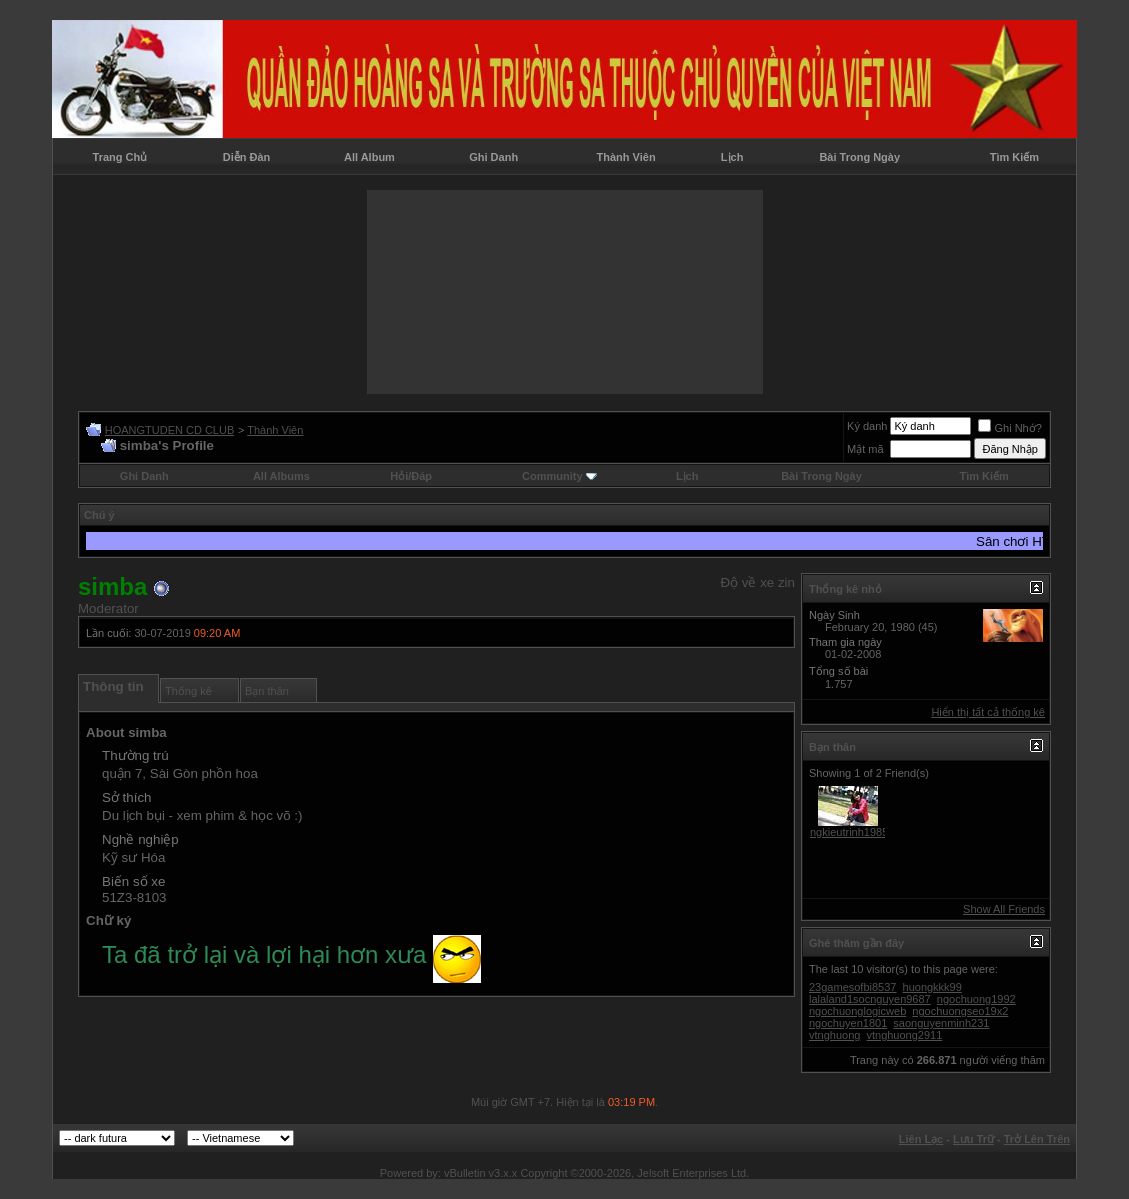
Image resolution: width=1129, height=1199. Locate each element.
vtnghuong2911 (904, 1035)
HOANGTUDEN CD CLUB (170, 430)
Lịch (732, 157)
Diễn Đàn (247, 157)
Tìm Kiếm (1014, 157)
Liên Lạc (921, 1139)
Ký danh (867, 426)
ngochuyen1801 (848, 1023)
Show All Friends (1004, 909)
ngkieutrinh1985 (849, 832)
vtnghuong (834, 1035)
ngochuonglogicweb (857, 1011)
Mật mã (865, 449)
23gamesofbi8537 (852, 987)
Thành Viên (626, 157)
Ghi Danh (493, 157)
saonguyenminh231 (941, 1023)
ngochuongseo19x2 (960, 1011)
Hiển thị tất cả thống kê (988, 712)
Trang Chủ (120, 157)
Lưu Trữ (973, 1139)
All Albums (281, 476)
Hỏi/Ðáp (411, 476)
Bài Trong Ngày (859, 157)
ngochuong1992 (976, 999)
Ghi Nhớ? (1009, 428)
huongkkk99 (932, 987)
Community (559, 476)
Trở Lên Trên (1037, 1139)
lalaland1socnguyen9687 (870, 999)
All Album (369, 157)
